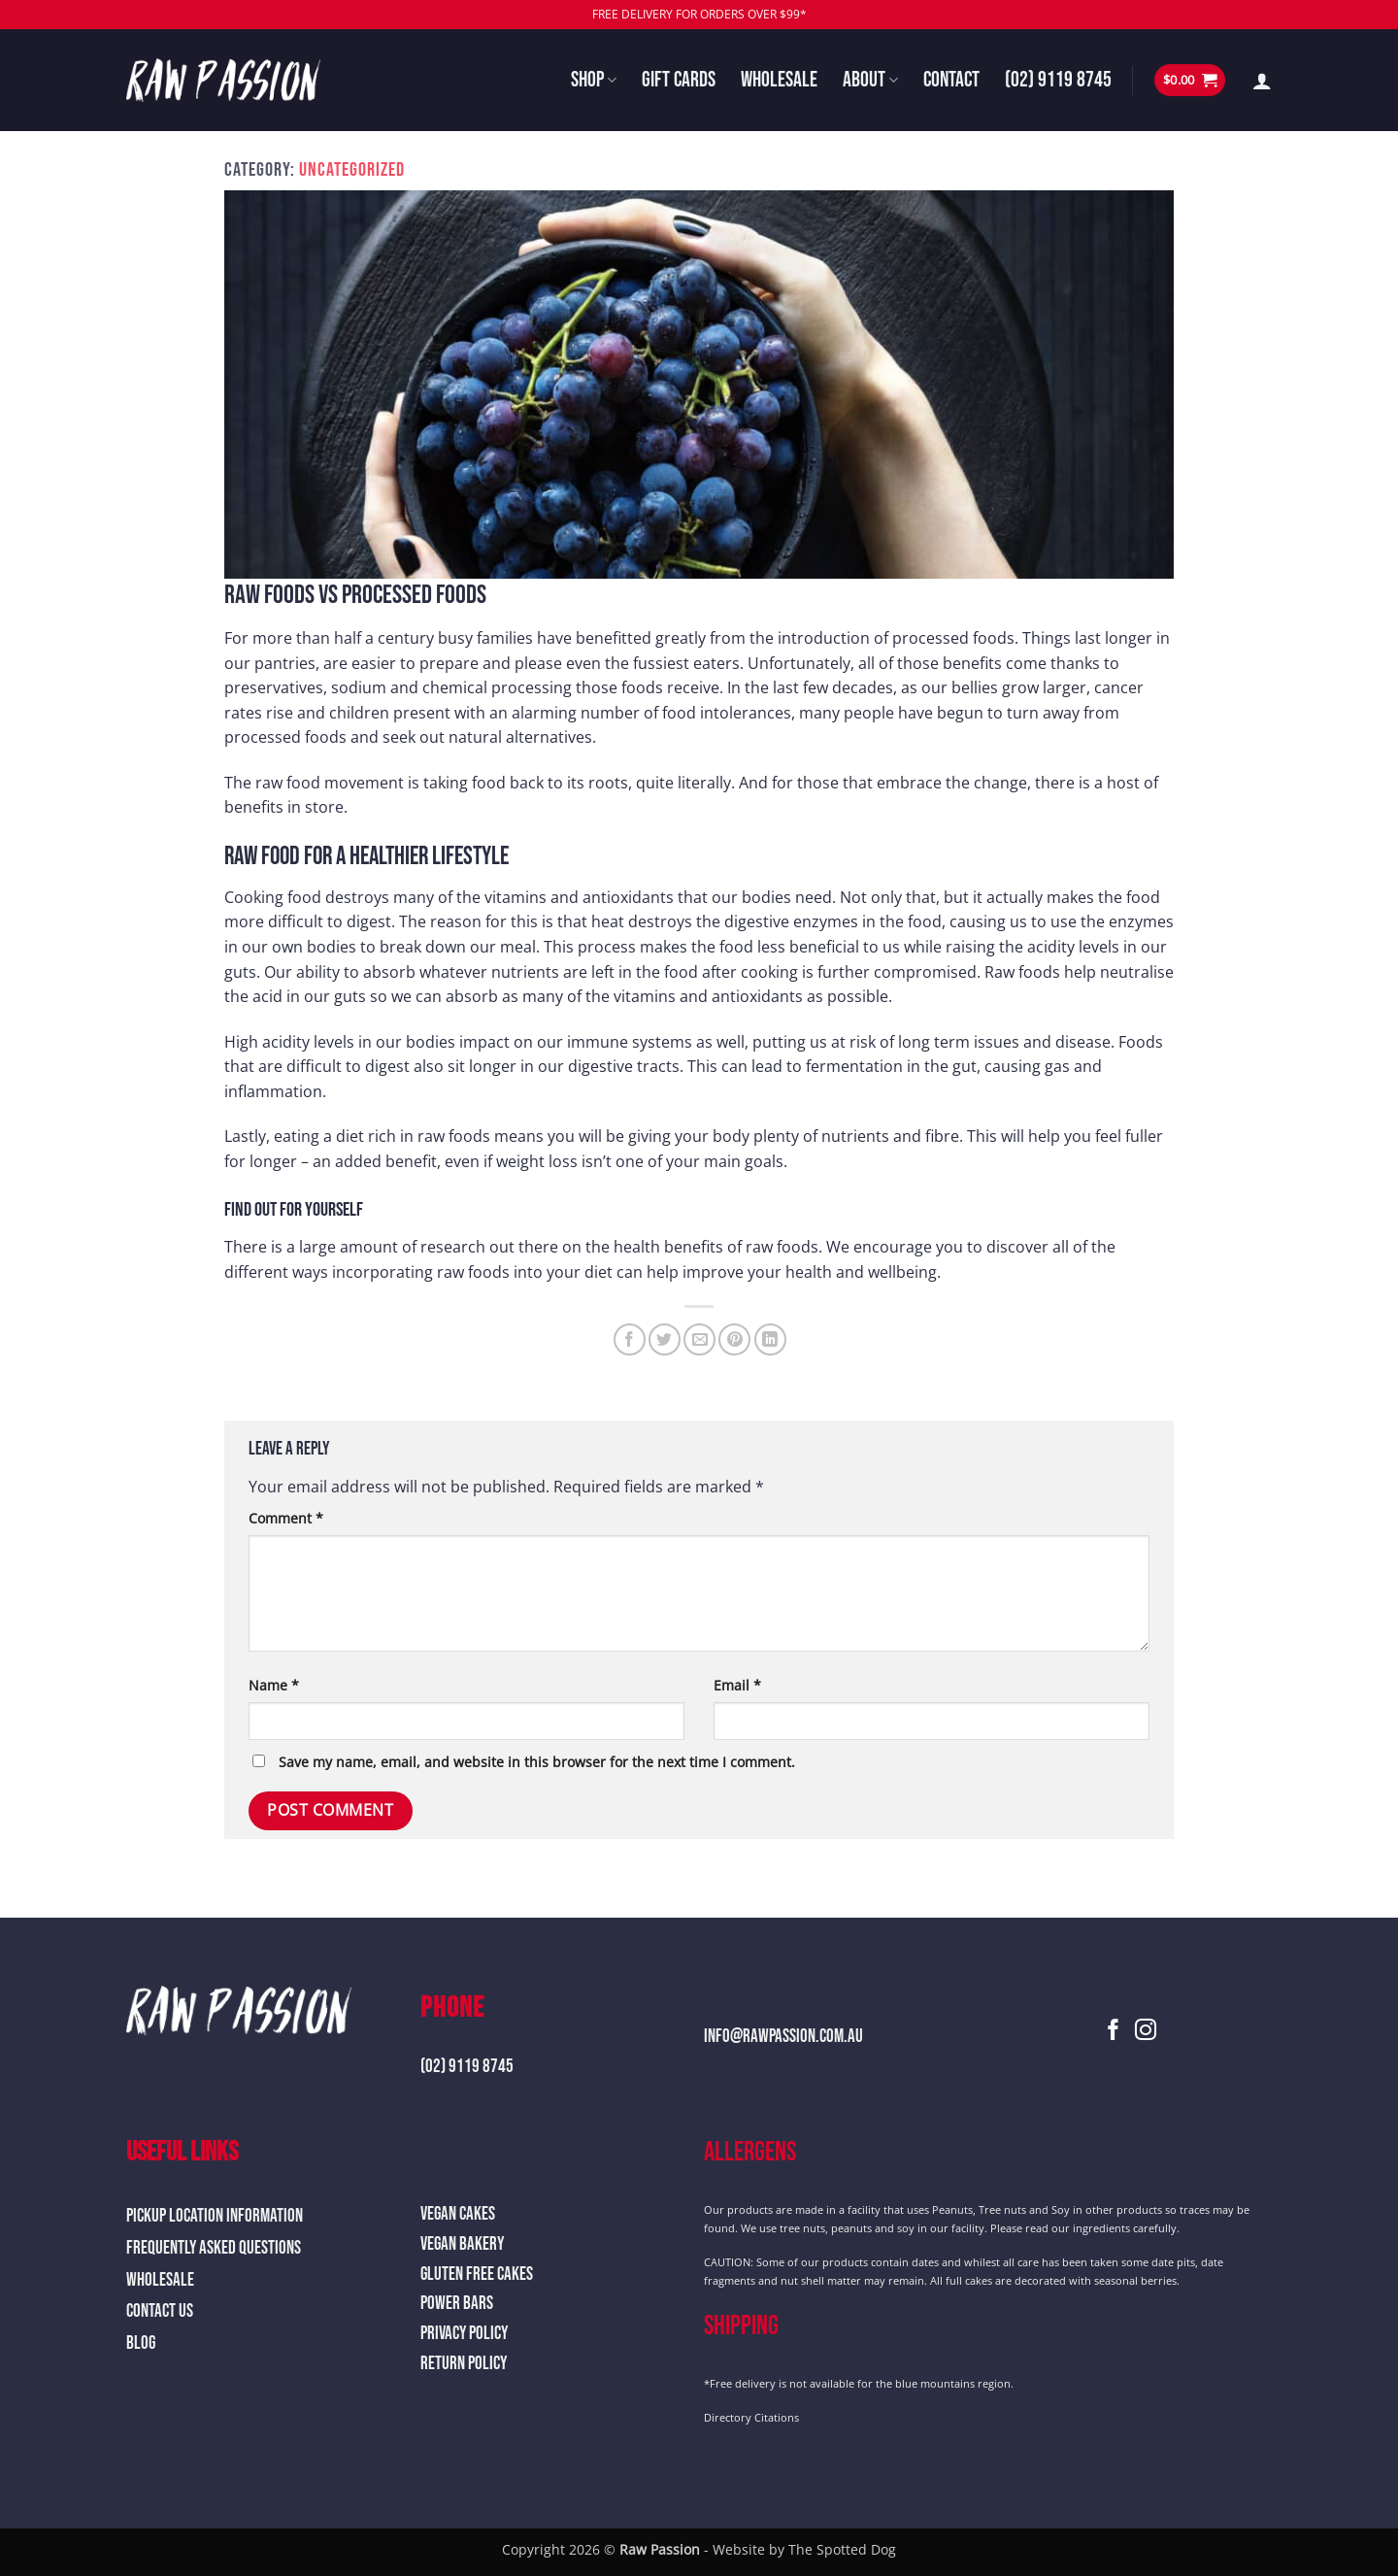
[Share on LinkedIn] (770, 1339)
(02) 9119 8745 (1058, 80)
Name (274, 1685)
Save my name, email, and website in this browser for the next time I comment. (537, 1762)
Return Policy (463, 2364)
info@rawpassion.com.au (783, 2036)
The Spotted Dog (842, 2549)
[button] (1190, 80)
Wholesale (779, 80)
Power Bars (456, 2303)
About (870, 80)
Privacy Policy (464, 2334)
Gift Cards (679, 80)
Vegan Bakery (462, 2244)
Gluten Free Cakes (476, 2274)
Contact (951, 80)
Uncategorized (352, 170)
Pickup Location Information (214, 2216)
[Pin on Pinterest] (734, 1339)
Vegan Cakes (457, 2214)
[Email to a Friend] (699, 1339)
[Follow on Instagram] (1145, 2032)
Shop (593, 80)
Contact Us (159, 2311)
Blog (140, 2343)
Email (737, 1685)
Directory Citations (751, 2417)
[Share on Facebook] (630, 1339)
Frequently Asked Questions (213, 2248)
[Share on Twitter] (665, 1339)
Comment (286, 1518)
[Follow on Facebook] (1113, 2032)
